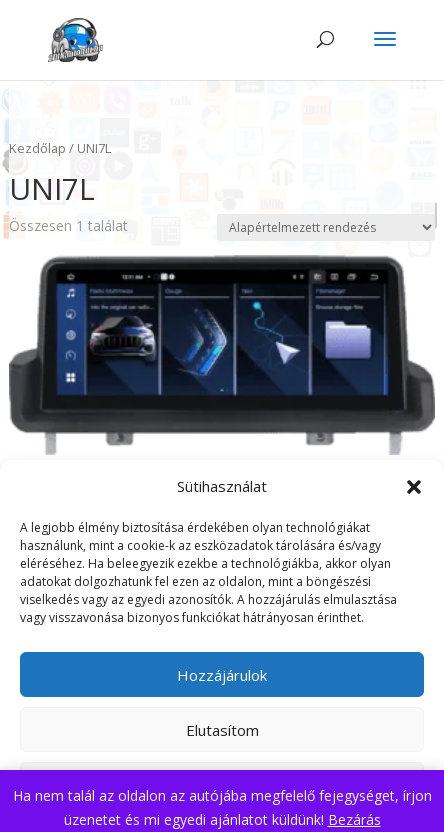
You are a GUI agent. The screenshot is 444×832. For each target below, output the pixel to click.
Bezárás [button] (354, 819)
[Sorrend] (326, 227)
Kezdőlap (37, 148)
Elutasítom (222, 730)
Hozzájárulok (222, 675)
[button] (414, 487)
